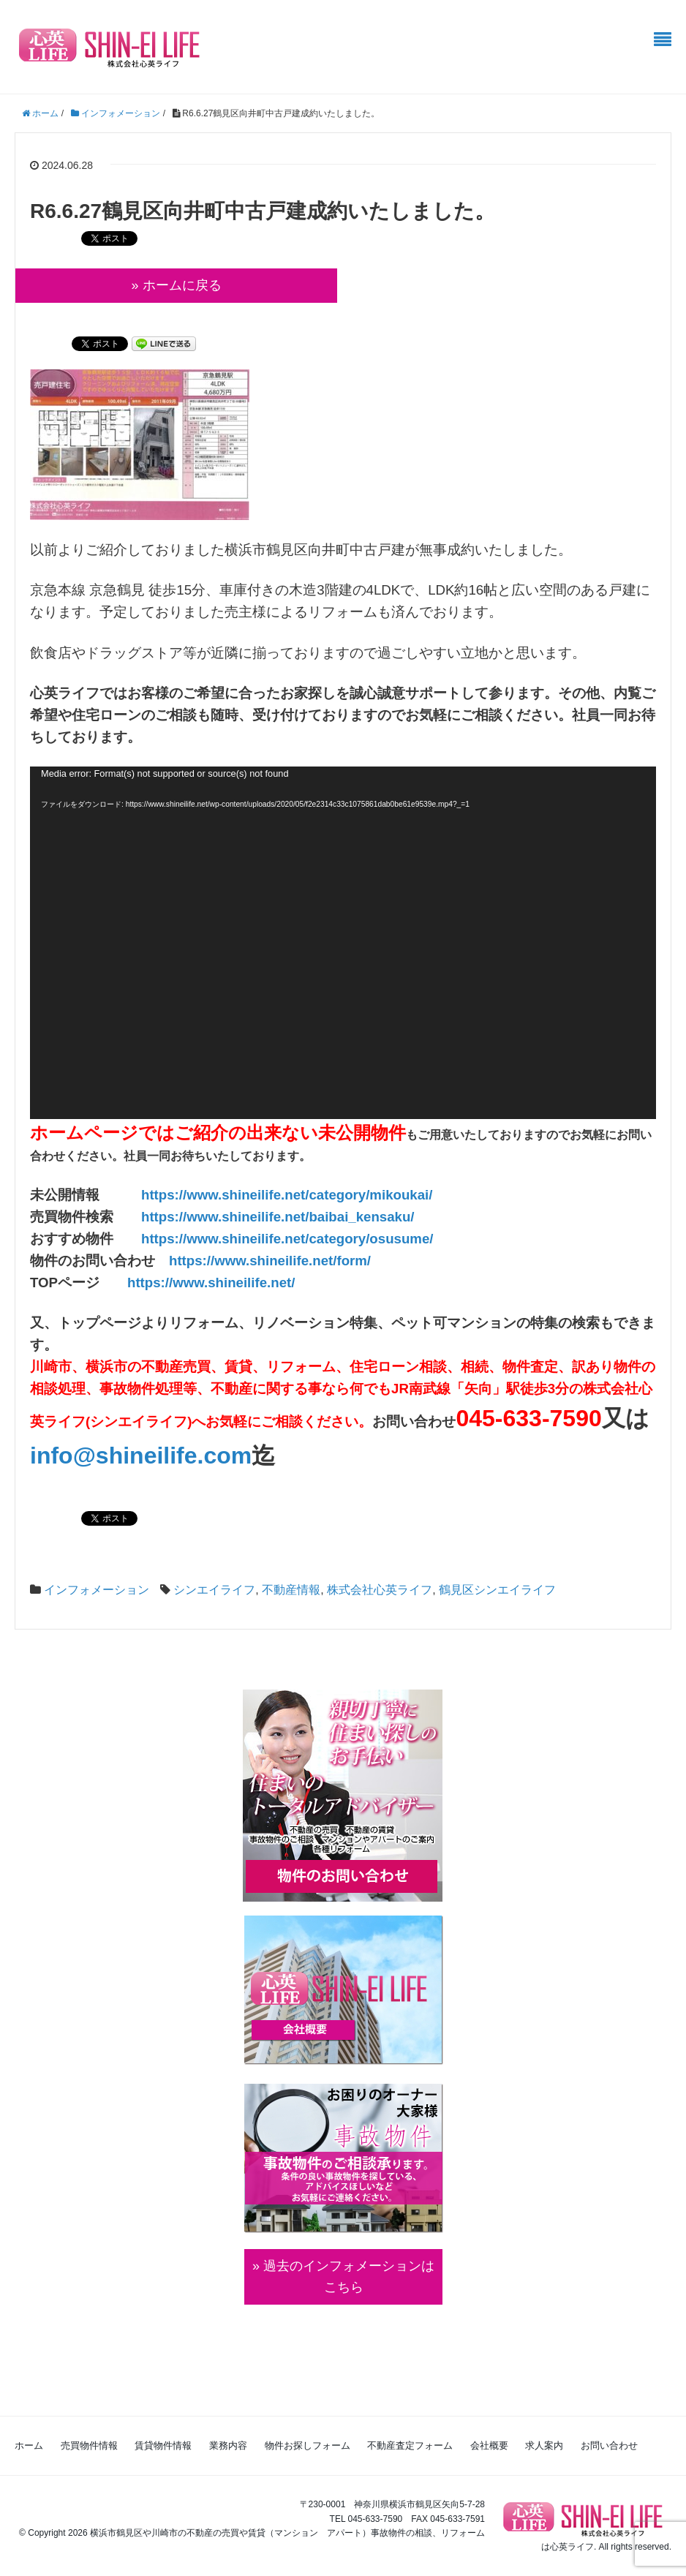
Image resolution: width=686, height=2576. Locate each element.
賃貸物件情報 (163, 2445)
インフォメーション (96, 1589)
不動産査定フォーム (410, 2445)
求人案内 (544, 2445)
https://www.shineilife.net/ (211, 1282)
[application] (343, 943)
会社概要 (489, 2445)
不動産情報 (291, 1589)
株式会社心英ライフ (379, 1589)
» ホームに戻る (177, 285)
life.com (207, 1455)
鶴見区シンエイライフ (497, 1589)
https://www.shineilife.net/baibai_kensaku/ (278, 1216)
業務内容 (228, 2445)
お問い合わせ (609, 2445)
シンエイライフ (214, 1589)
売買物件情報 (89, 2445)
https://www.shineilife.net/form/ (270, 1260)
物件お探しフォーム (307, 2445)
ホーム (29, 2445)
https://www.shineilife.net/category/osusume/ (287, 1238)
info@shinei (96, 1455)
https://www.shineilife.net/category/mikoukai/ (286, 1194)
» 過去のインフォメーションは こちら (343, 2276)
